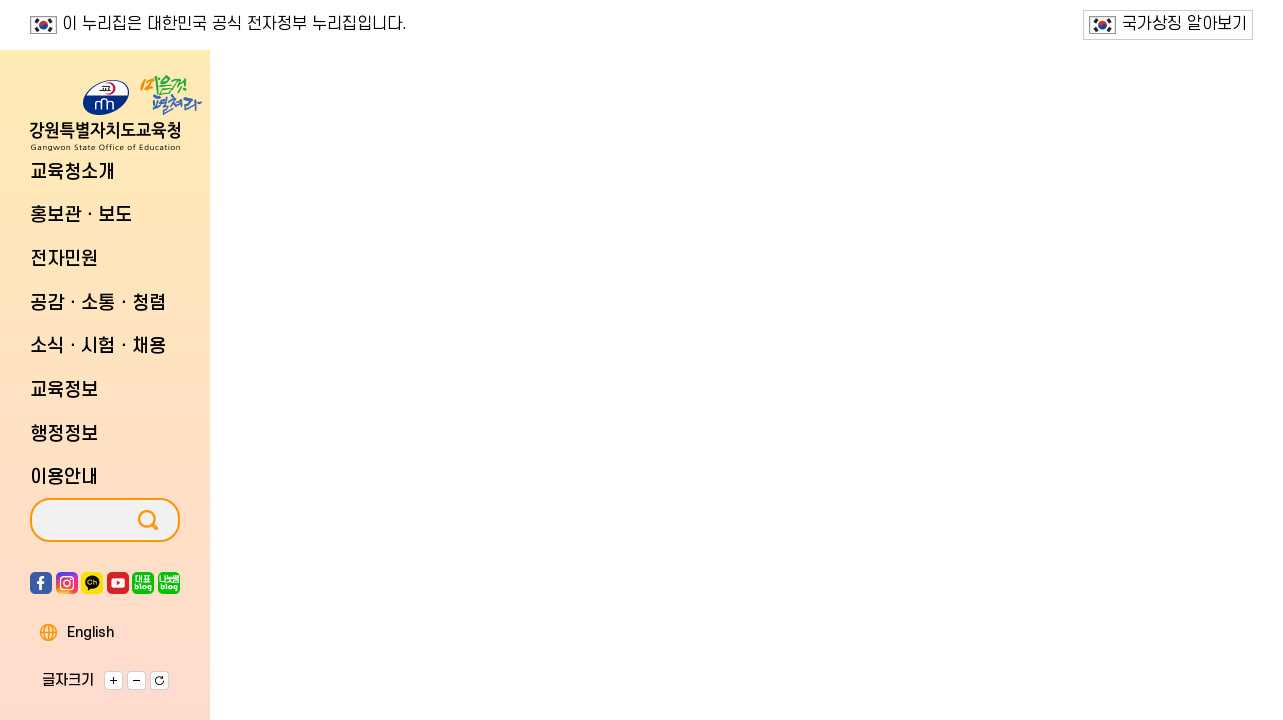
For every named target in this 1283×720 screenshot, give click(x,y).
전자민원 (64, 259)
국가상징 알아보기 (1168, 24)
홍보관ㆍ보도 (81, 215)
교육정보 (64, 390)
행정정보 (64, 434)
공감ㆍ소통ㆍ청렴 (98, 303)
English (90, 633)
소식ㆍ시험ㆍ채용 (98, 346)
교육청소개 (72, 172)
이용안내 (64, 477)
